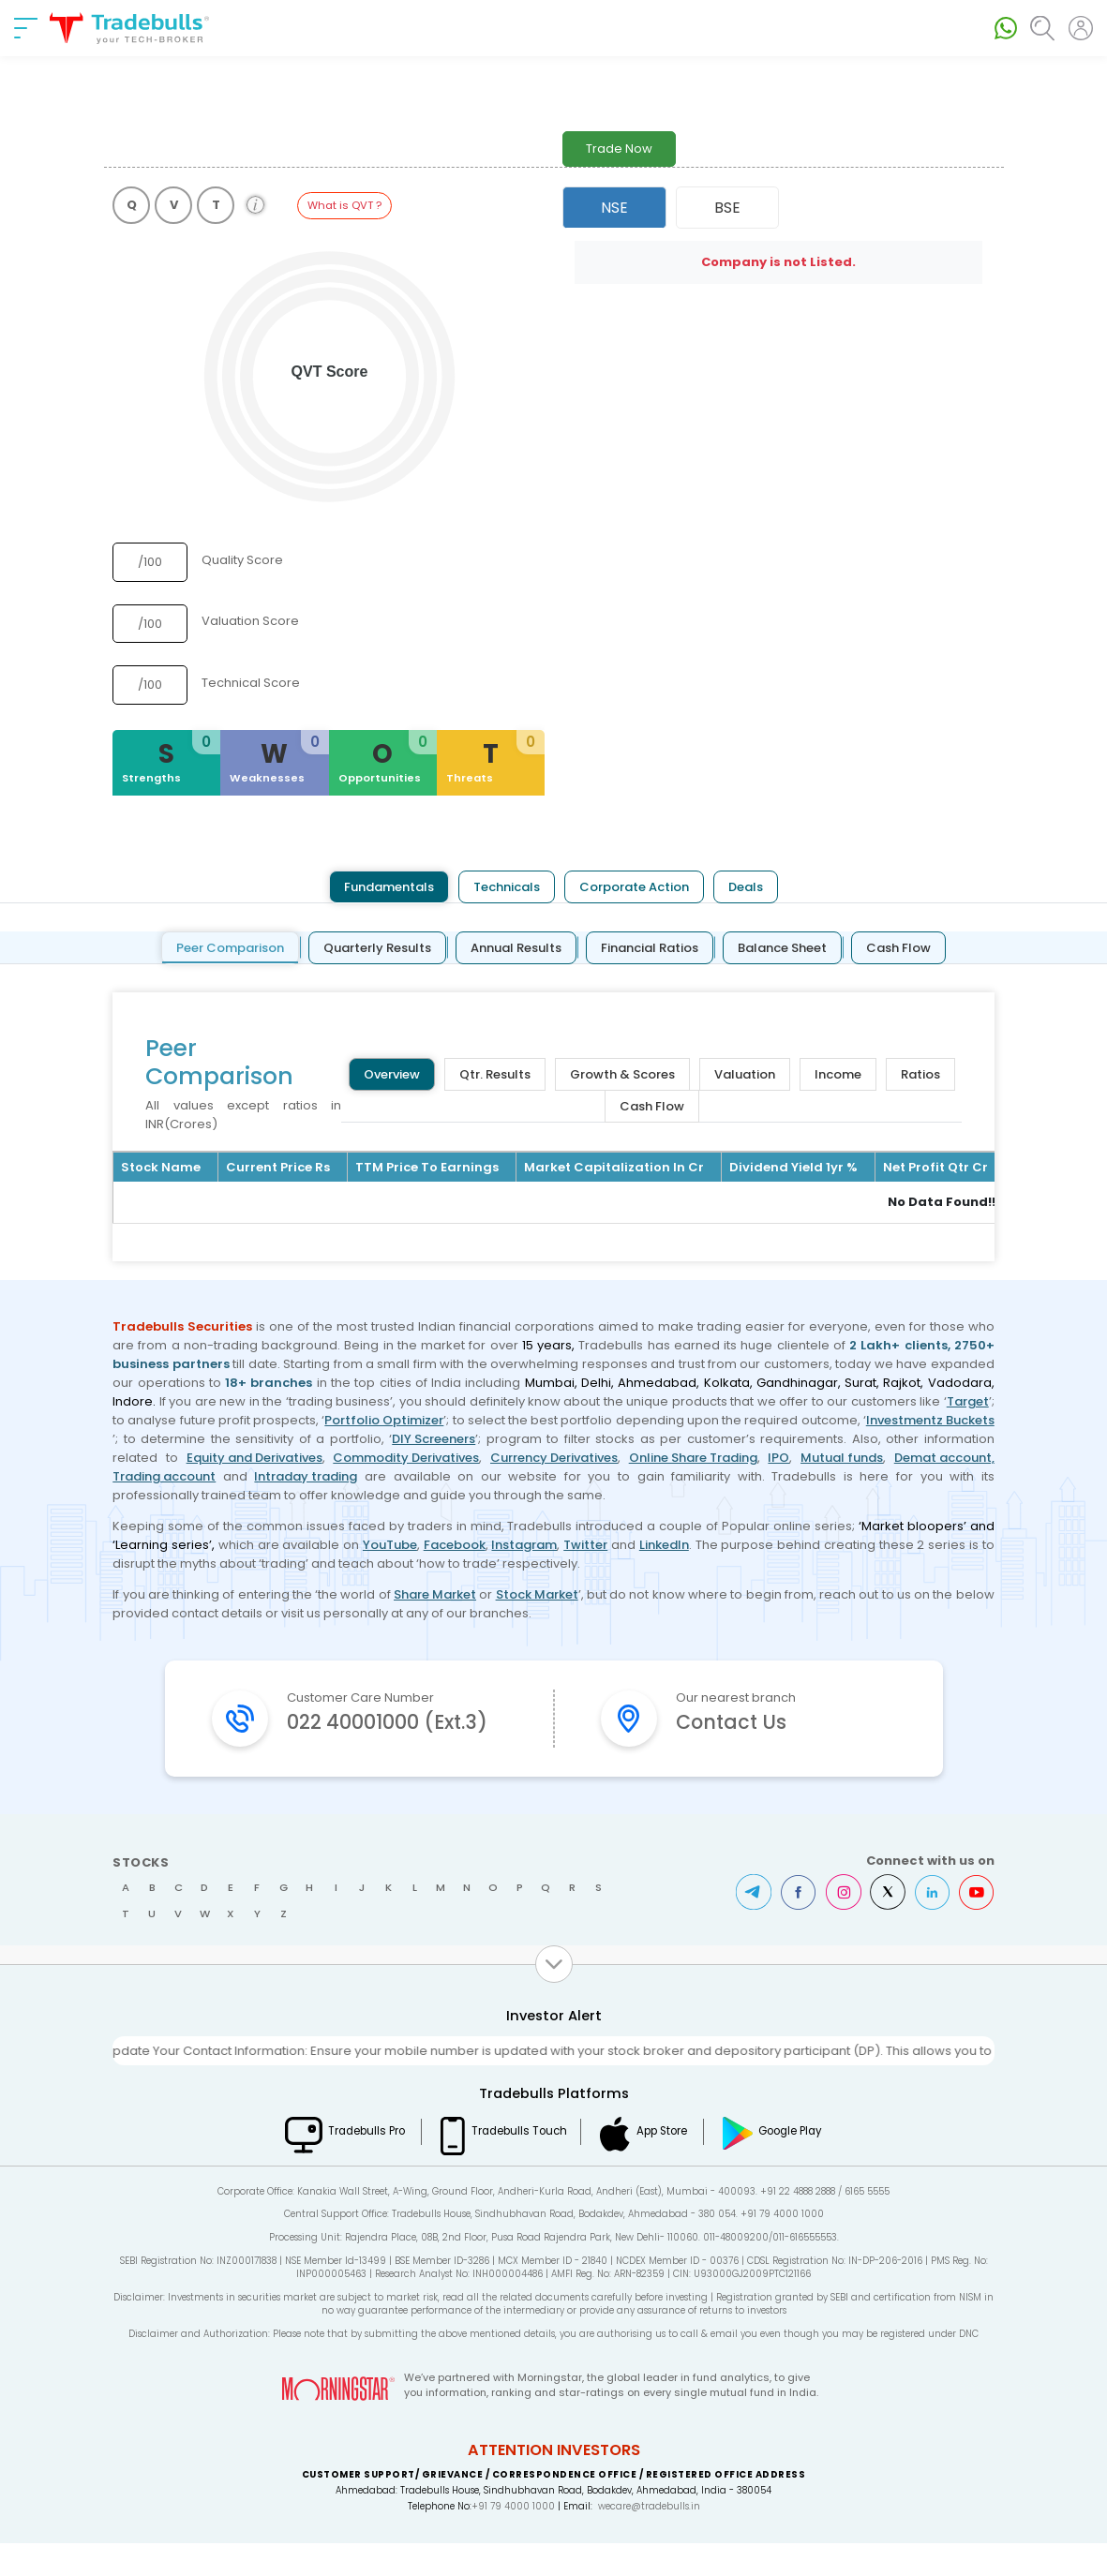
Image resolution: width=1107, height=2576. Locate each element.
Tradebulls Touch (516, 2163)
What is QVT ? (344, 205)
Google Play (802, 2163)
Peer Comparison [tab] (230, 948)
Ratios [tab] (920, 1074)
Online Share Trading (693, 1458)
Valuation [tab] (744, 1074)
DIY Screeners (433, 1439)
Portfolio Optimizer (383, 1420)
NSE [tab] (614, 207)
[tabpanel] (553, 1096)
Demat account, (944, 1458)
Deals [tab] (745, 887)
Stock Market (537, 1594)
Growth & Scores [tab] (622, 1074)
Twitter (585, 1545)
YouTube (390, 1545)
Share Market (435, 1594)
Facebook (455, 1545)
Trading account (164, 1476)
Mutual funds (841, 1458)
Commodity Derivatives (406, 1458)
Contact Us (735, 1722)
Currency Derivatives (554, 1458)
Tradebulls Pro (358, 2163)
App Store (667, 2163)
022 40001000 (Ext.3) (392, 1738)
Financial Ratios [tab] (649, 948)
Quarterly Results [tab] (377, 948)
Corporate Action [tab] (634, 887)
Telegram (752, 1925)
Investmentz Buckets (930, 1420)
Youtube (977, 1925)
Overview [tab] (392, 1074)
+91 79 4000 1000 (513, 2539)
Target (968, 1401)
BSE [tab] (727, 207)
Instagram (524, 1545)
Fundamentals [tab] (389, 887)
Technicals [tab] (506, 887)
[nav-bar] (25, 28)
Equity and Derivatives (254, 1458)
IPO (778, 1458)
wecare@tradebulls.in (649, 2539)
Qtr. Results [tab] (495, 1074)
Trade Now (619, 148)
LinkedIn (664, 1545)
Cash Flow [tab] (898, 948)
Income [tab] (838, 1074)
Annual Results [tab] (516, 948)
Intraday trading (305, 1476)
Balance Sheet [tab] (782, 948)
